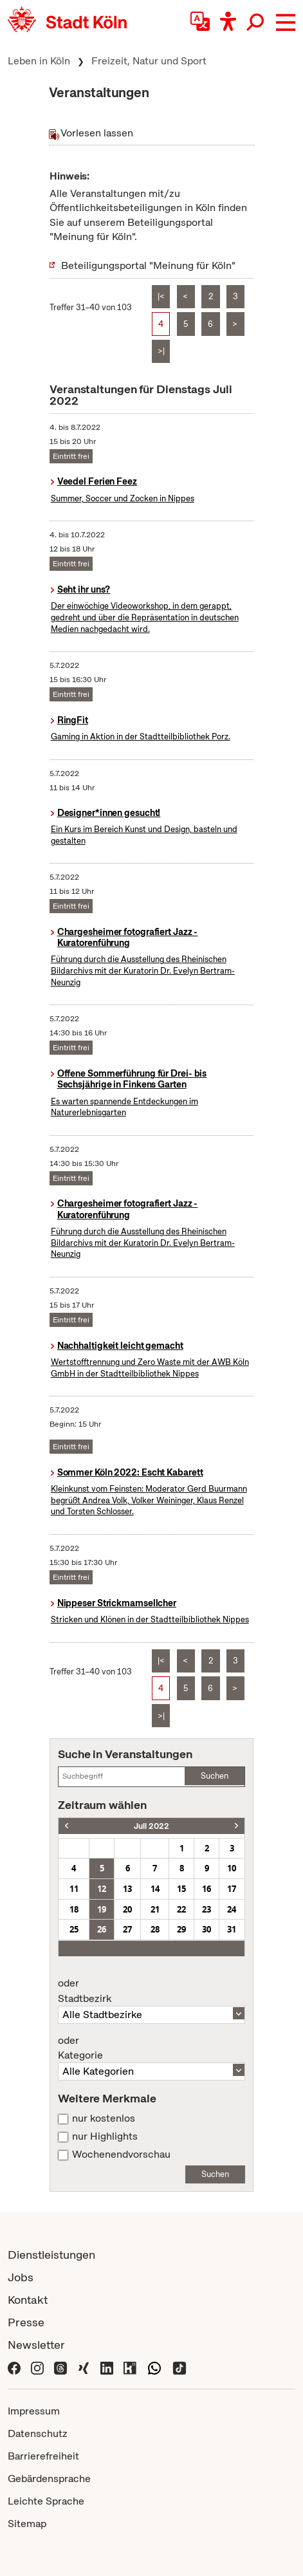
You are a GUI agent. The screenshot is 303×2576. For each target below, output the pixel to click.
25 (73, 1929)
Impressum (34, 2411)
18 (73, 1909)
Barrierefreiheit (43, 2456)
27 (127, 1929)
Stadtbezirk (151, 1991)
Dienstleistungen (51, 2254)
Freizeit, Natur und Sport (149, 61)
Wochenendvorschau (121, 2154)
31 (231, 1929)
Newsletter (36, 2344)
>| (161, 351)
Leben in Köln (39, 61)
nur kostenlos (103, 2118)
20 (127, 1909)
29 (181, 1929)
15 (181, 1889)
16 (206, 1889)
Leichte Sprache (46, 2501)
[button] (285, 22)
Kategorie (151, 2048)
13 (127, 1889)
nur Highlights (105, 2136)
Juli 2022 (151, 1826)
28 (155, 1929)
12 (101, 1889)
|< (161, 296)
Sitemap (27, 2523)
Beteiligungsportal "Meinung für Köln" (148, 265)
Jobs (20, 2277)
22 (181, 1909)
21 (155, 1909)
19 (101, 1909)
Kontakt (28, 2299)
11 (73, 1889)
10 (231, 1868)
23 (206, 1909)
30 (206, 1929)
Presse (26, 2322)
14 (155, 1889)
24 (231, 1909)
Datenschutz (38, 2433)
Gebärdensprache (49, 2478)
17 (231, 1889)
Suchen (214, 1775)
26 (101, 1929)
